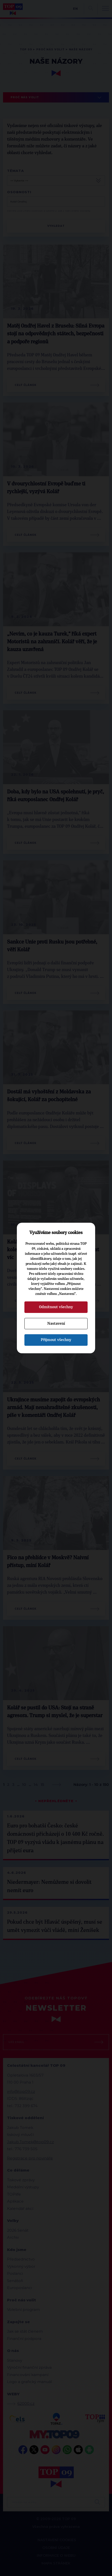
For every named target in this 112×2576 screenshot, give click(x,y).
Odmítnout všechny (56, 1307)
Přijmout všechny (56, 1340)
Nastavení (56, 1323)
